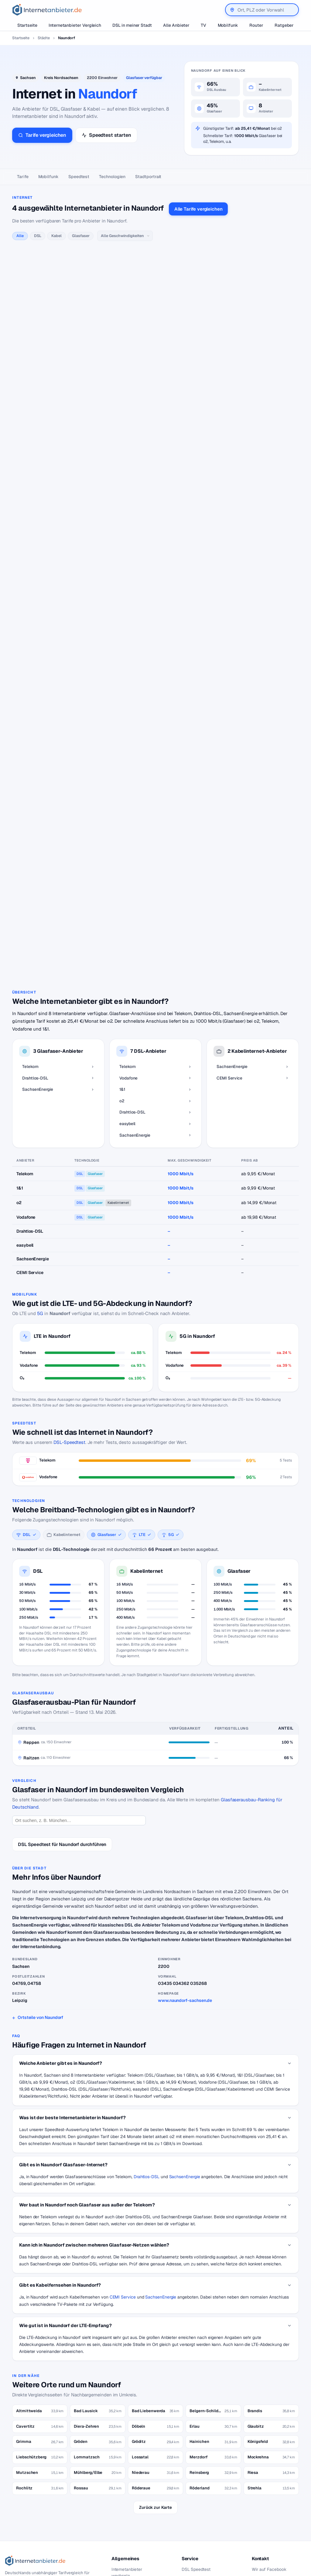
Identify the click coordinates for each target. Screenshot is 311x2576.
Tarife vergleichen (42, 135)
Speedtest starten (106, 135)
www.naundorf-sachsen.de (185, 1920)
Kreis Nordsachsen (61, 77)
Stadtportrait (148, 176)
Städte (44, 37)
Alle (20, 235)
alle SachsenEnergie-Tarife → (97, 767)
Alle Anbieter (176, 25)
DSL (37, 235)
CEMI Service (123, 2217)
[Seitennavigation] (155, 177)
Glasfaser (80, 235)
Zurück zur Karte (155, 2427)
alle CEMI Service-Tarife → (94, 864)
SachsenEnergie (184, 2096)
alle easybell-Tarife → (90, 692)
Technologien (112, 176)
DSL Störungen (126, 2544)
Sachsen (28, 77)
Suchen (74, 2523)
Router (256, 25)
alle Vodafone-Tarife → (91, 362)
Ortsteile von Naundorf (40, 1937)
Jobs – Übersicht (198, 2498)
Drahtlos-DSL (146, 2096)
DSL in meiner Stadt (132, 25)
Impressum (262, 2507)
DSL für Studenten (129, 2535)
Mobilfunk (228, 25)
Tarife (23, 176)
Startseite (27, 25)
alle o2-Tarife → (85, 527)
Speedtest (78, 176)
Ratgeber (284, 25)
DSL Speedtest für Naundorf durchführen (62, 1764)
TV (203, 25)
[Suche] (38, 2523)
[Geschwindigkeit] (125, 236)
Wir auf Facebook (269, 2489)
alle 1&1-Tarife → (85, 452)
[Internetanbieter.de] (47, 10)
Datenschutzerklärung (274, 2498)
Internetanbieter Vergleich (75, 25)
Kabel (56, 235)
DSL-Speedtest (69, 1362)
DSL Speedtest (196, 2489)
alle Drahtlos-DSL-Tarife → (95, 618)
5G (40, 1233)
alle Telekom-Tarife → (90, 265)
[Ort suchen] (79, 1740)
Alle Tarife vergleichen (198, 209)
